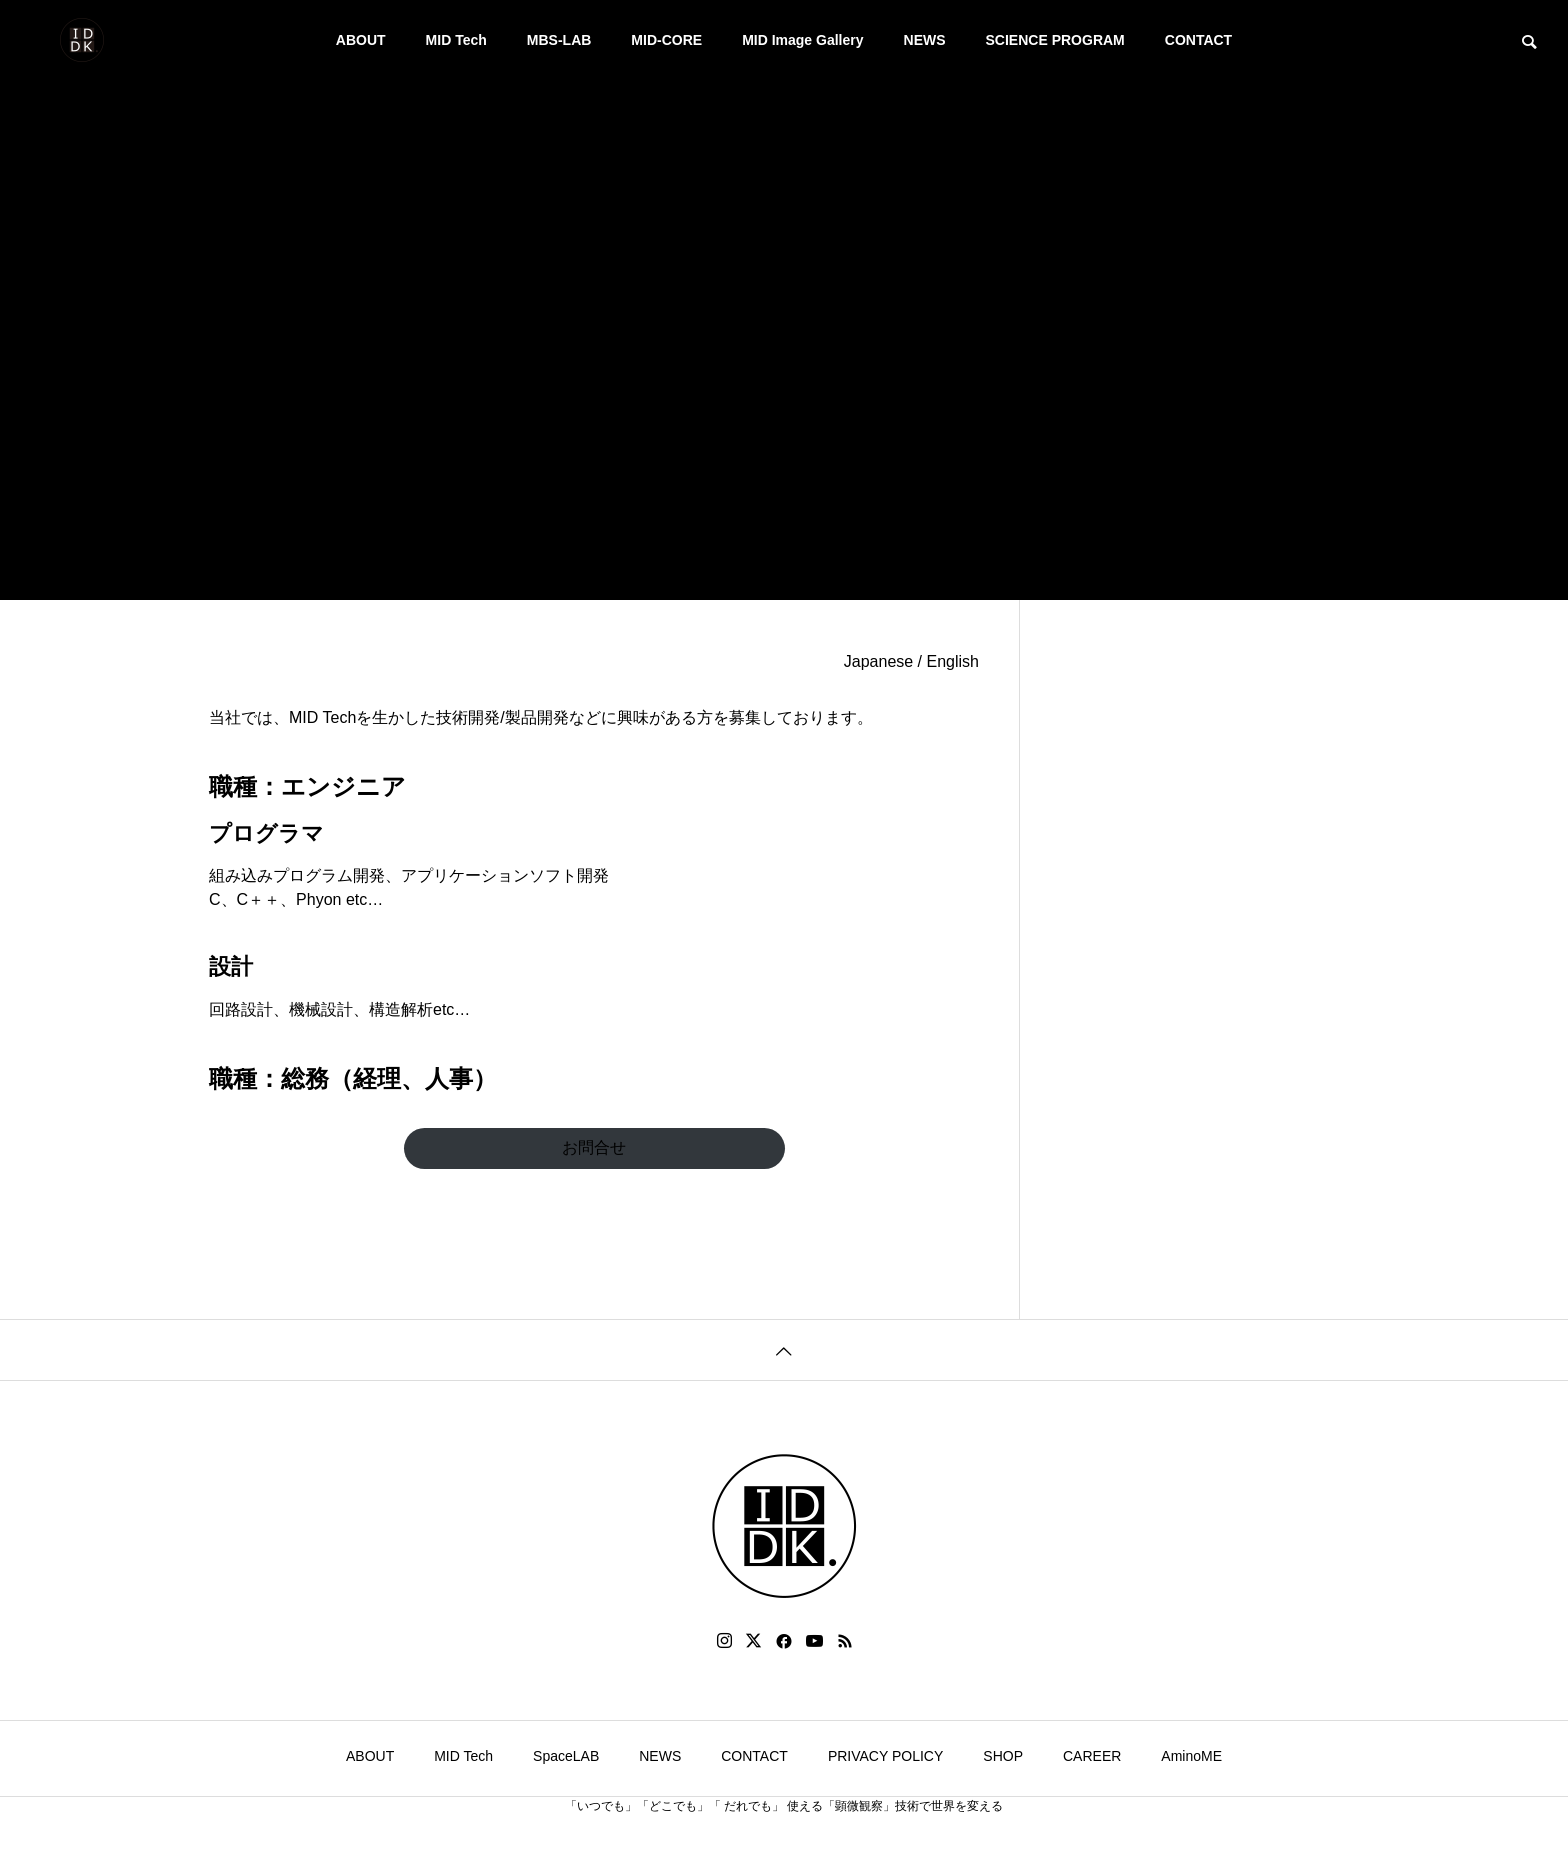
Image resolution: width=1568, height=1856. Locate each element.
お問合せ (594, 1147)
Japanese (878, 661)
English (953, 661)
